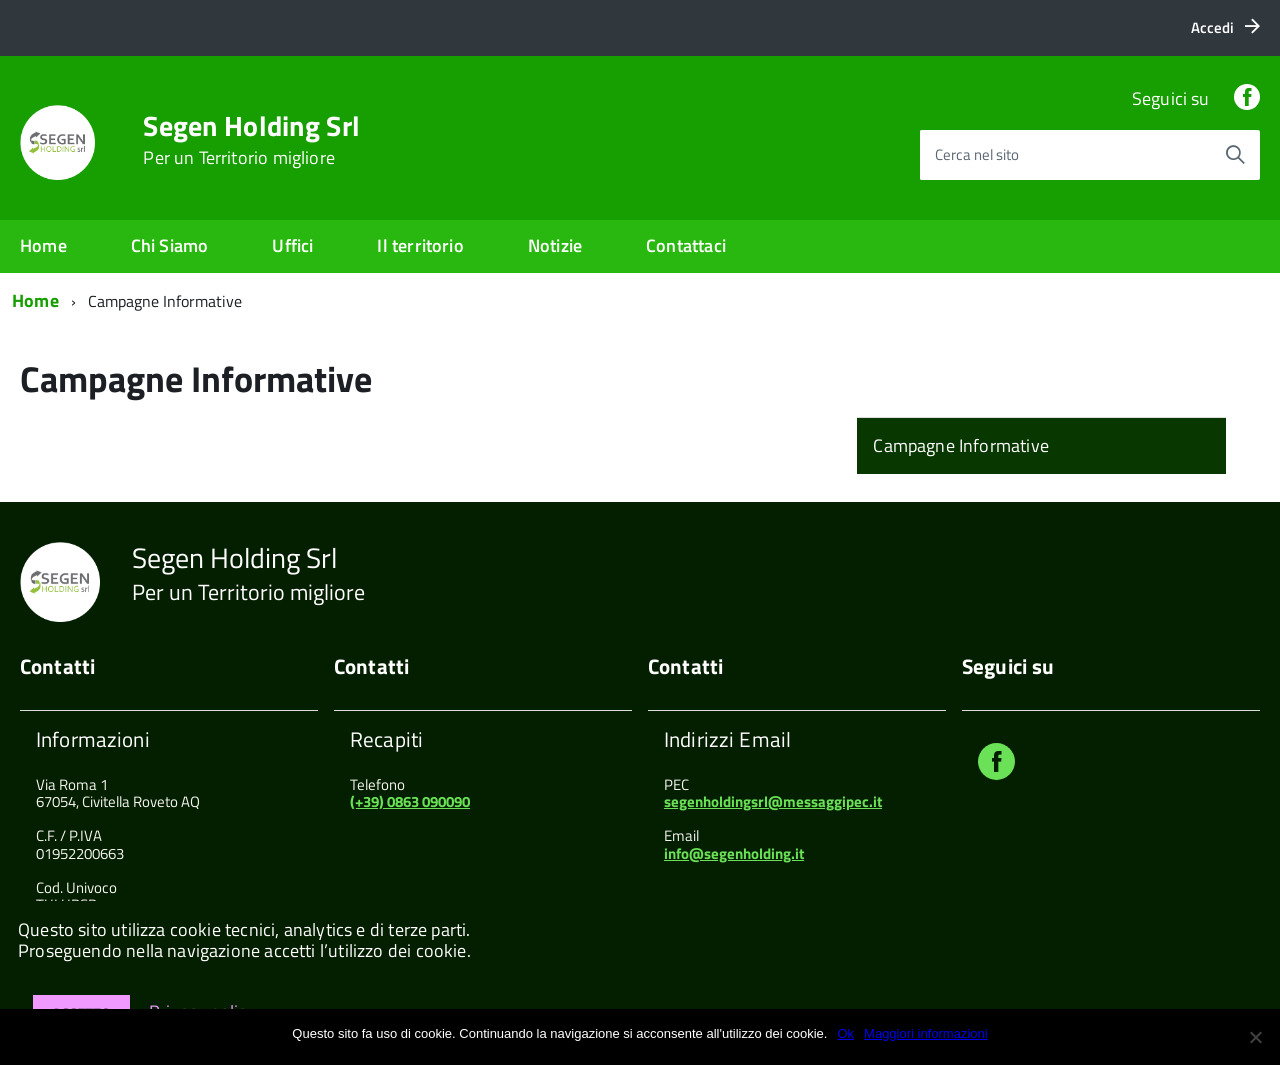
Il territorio (420, 245)
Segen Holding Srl (251, 140)
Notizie (555, 245)
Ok (845, 1033)
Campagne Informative (961, 445)
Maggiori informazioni (926, 1033)
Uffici (292, 245)
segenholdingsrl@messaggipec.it (773, 801)
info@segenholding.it (734, 853)
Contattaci (686, 245)
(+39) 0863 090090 (410, 801)
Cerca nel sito (977, 154)
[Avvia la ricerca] (1235, 155)
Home (43, 245)
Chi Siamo (170, 245)
